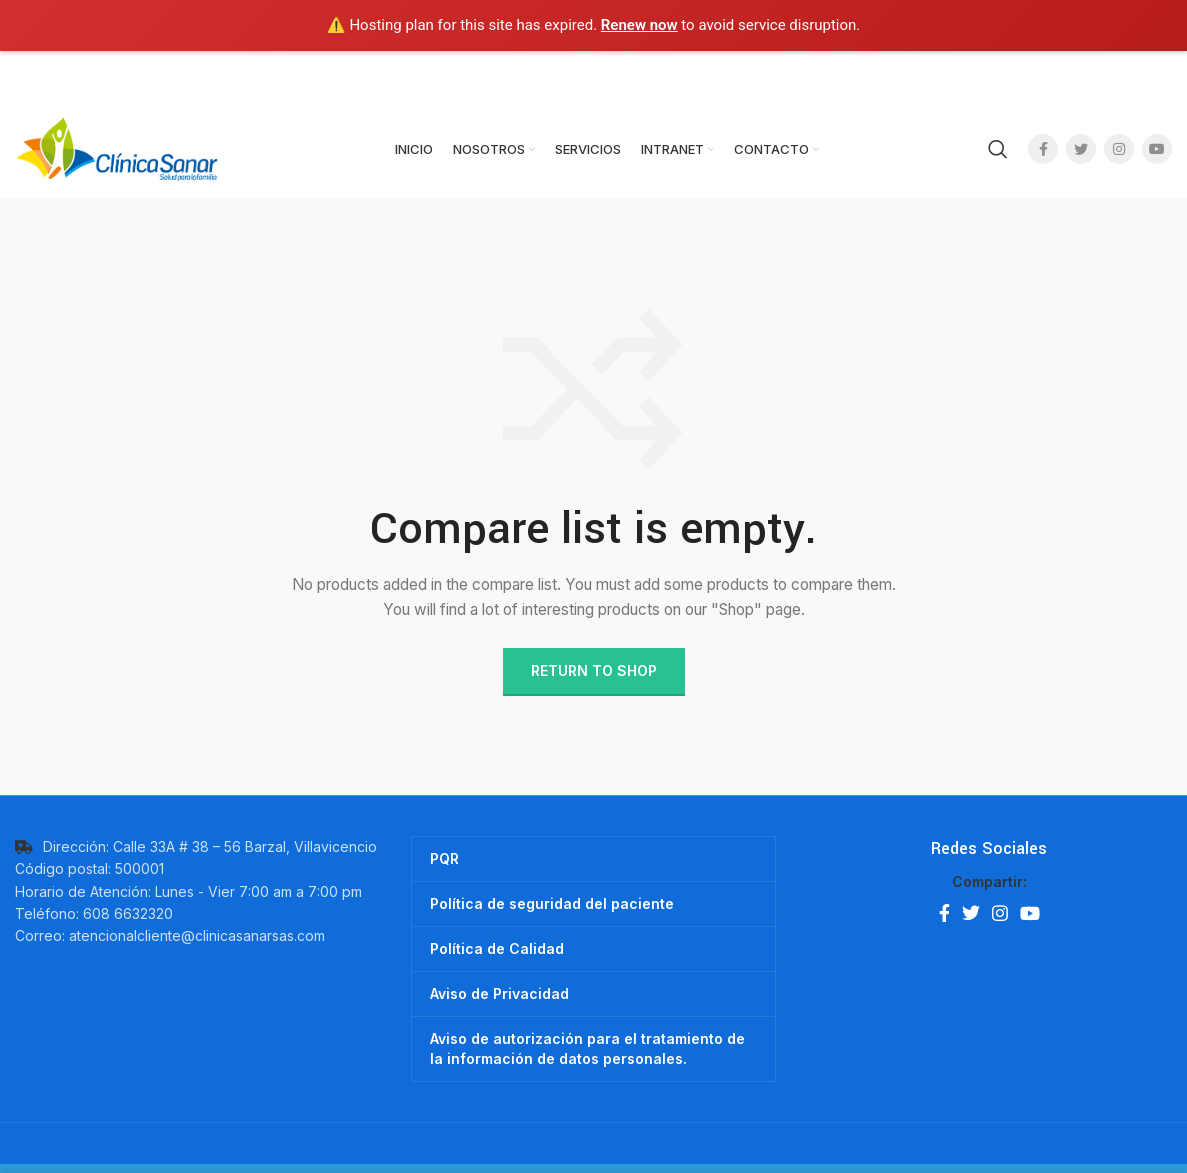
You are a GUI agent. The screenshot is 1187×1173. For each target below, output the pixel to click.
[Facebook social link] (1043, 146)
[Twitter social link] (1081, 146)
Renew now (639, 25)
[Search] (998, 146)
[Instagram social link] (1119, 146)
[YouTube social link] (1157, 146)
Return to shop (594, 666)
